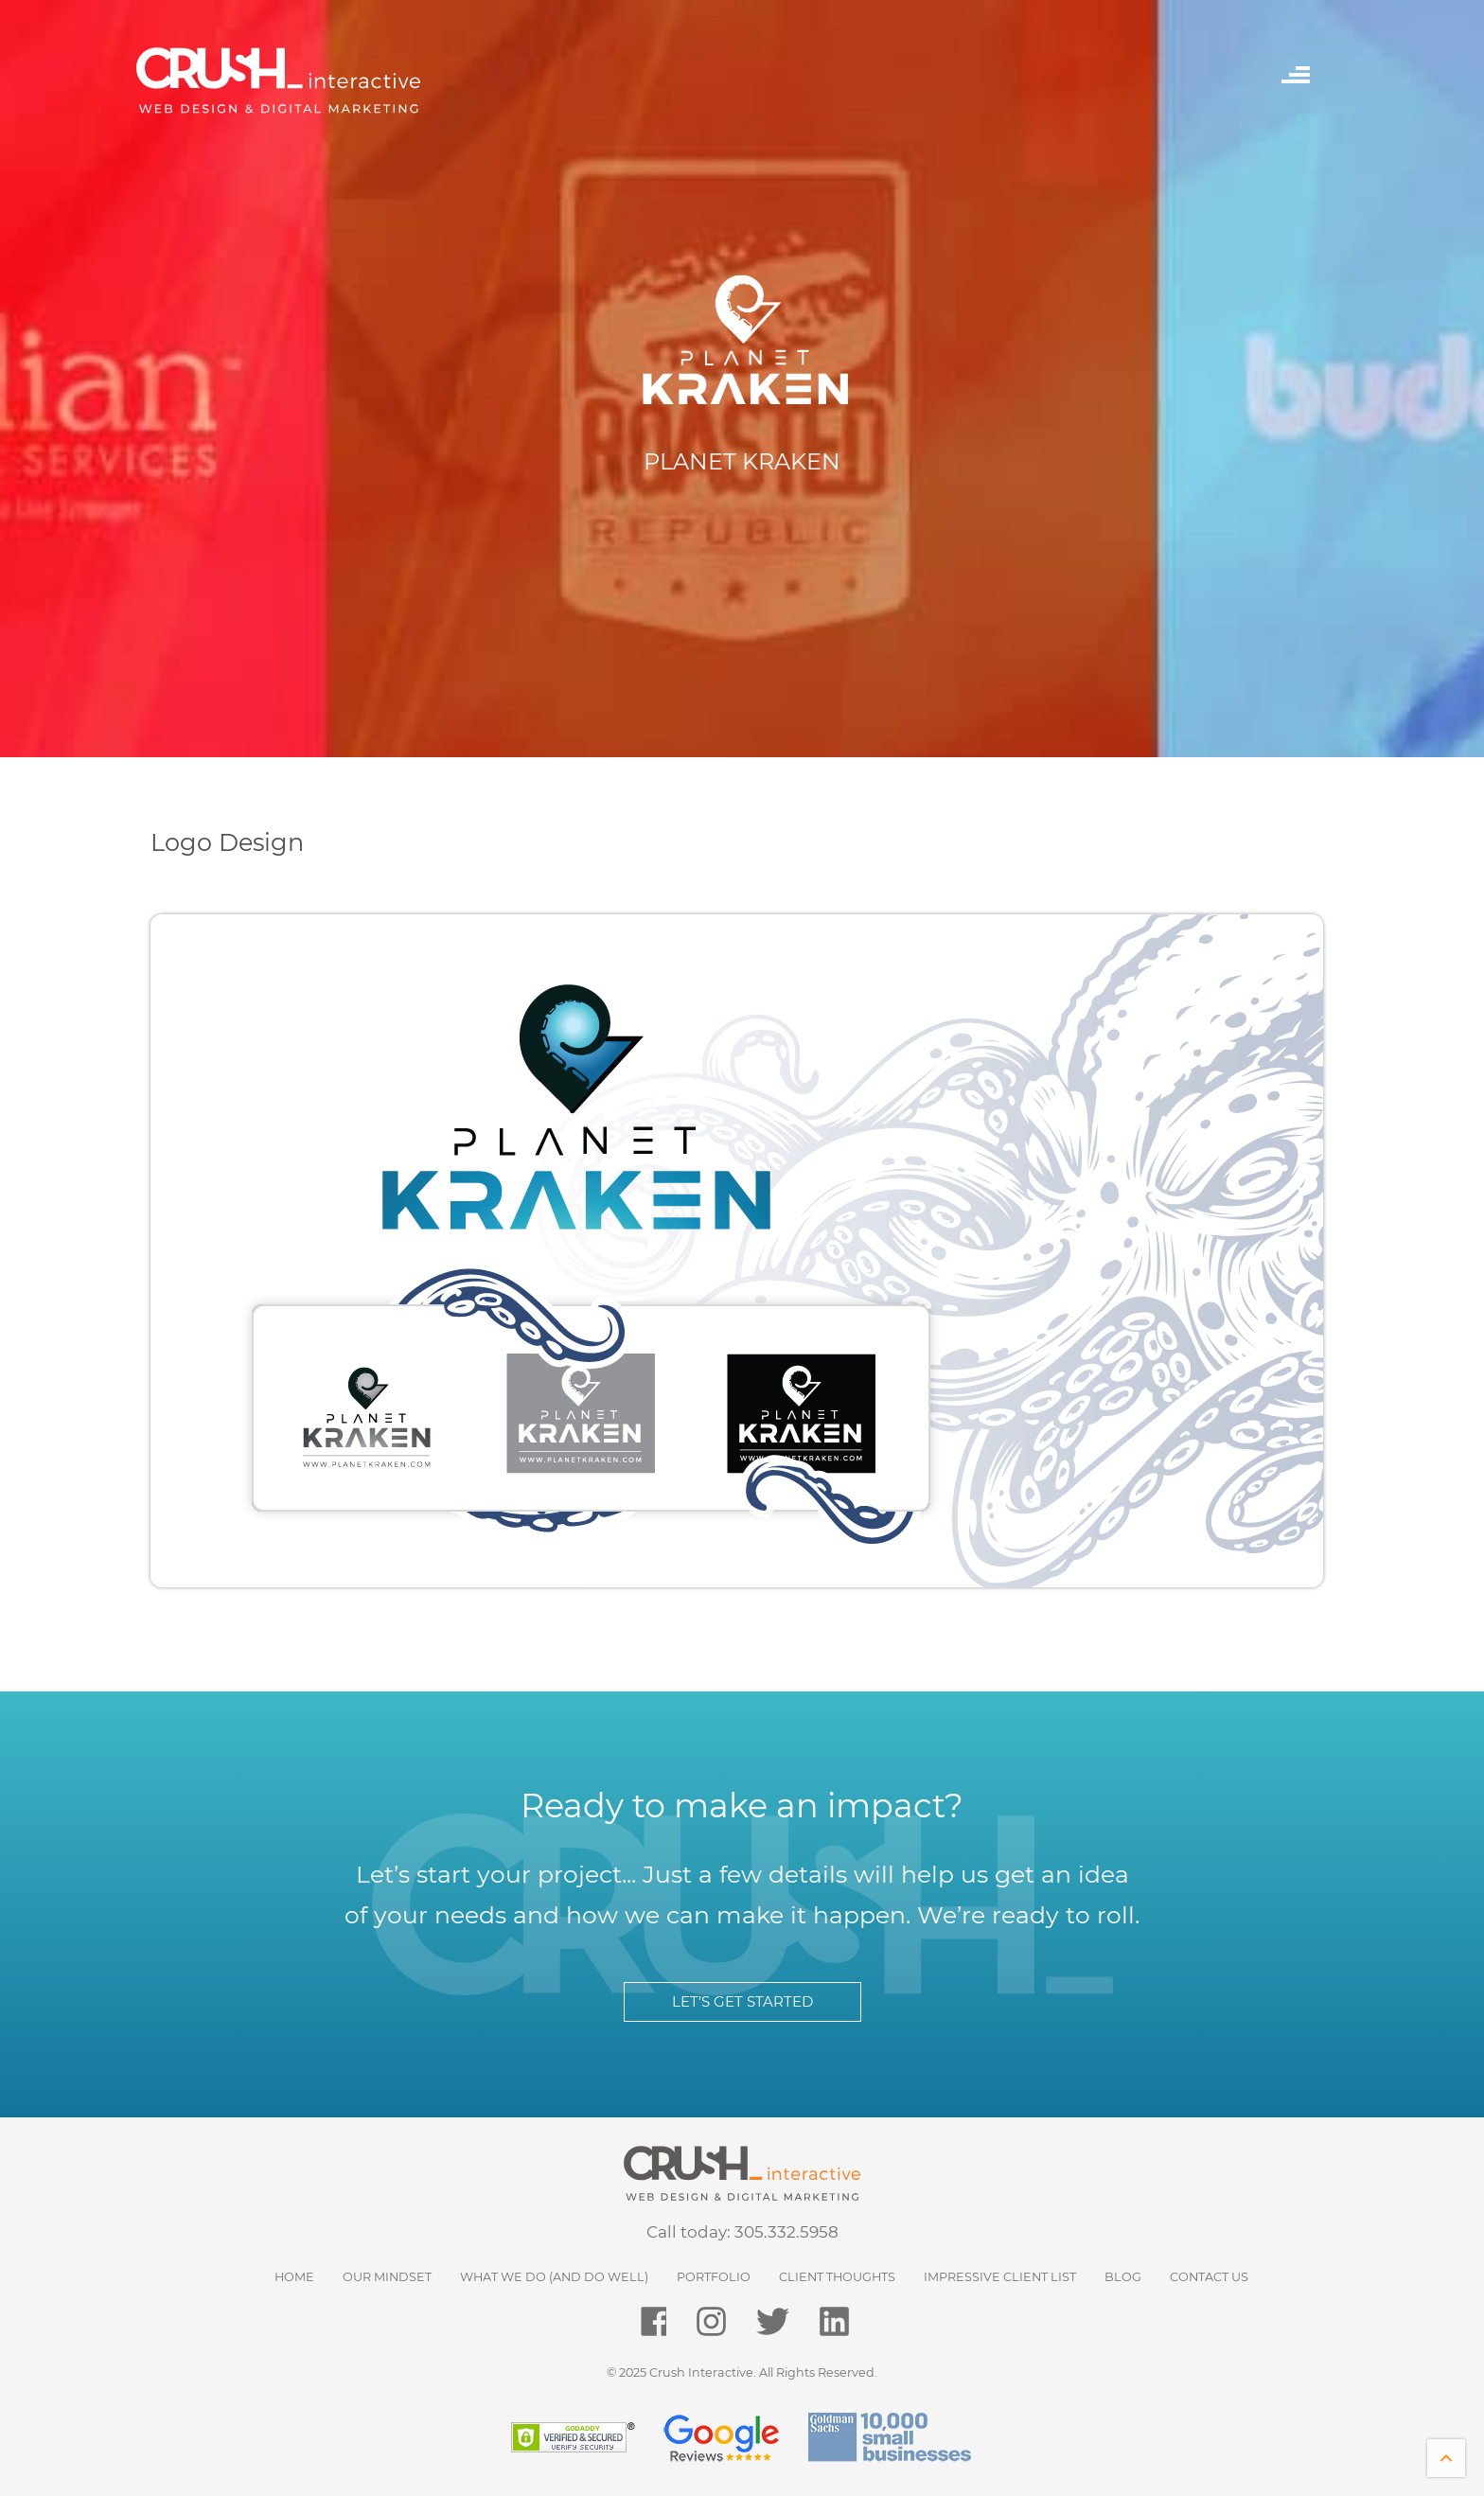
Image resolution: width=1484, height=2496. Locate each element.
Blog (1122, 2277)
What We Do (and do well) (554, 2277)
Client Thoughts (837, 2277)
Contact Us (1209, 2277)
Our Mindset (387, 2277)
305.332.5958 (786, 2231)
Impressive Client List (1000, 2277)
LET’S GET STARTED (742, 2001)
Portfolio (714, 2277)
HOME (294, 2277)
